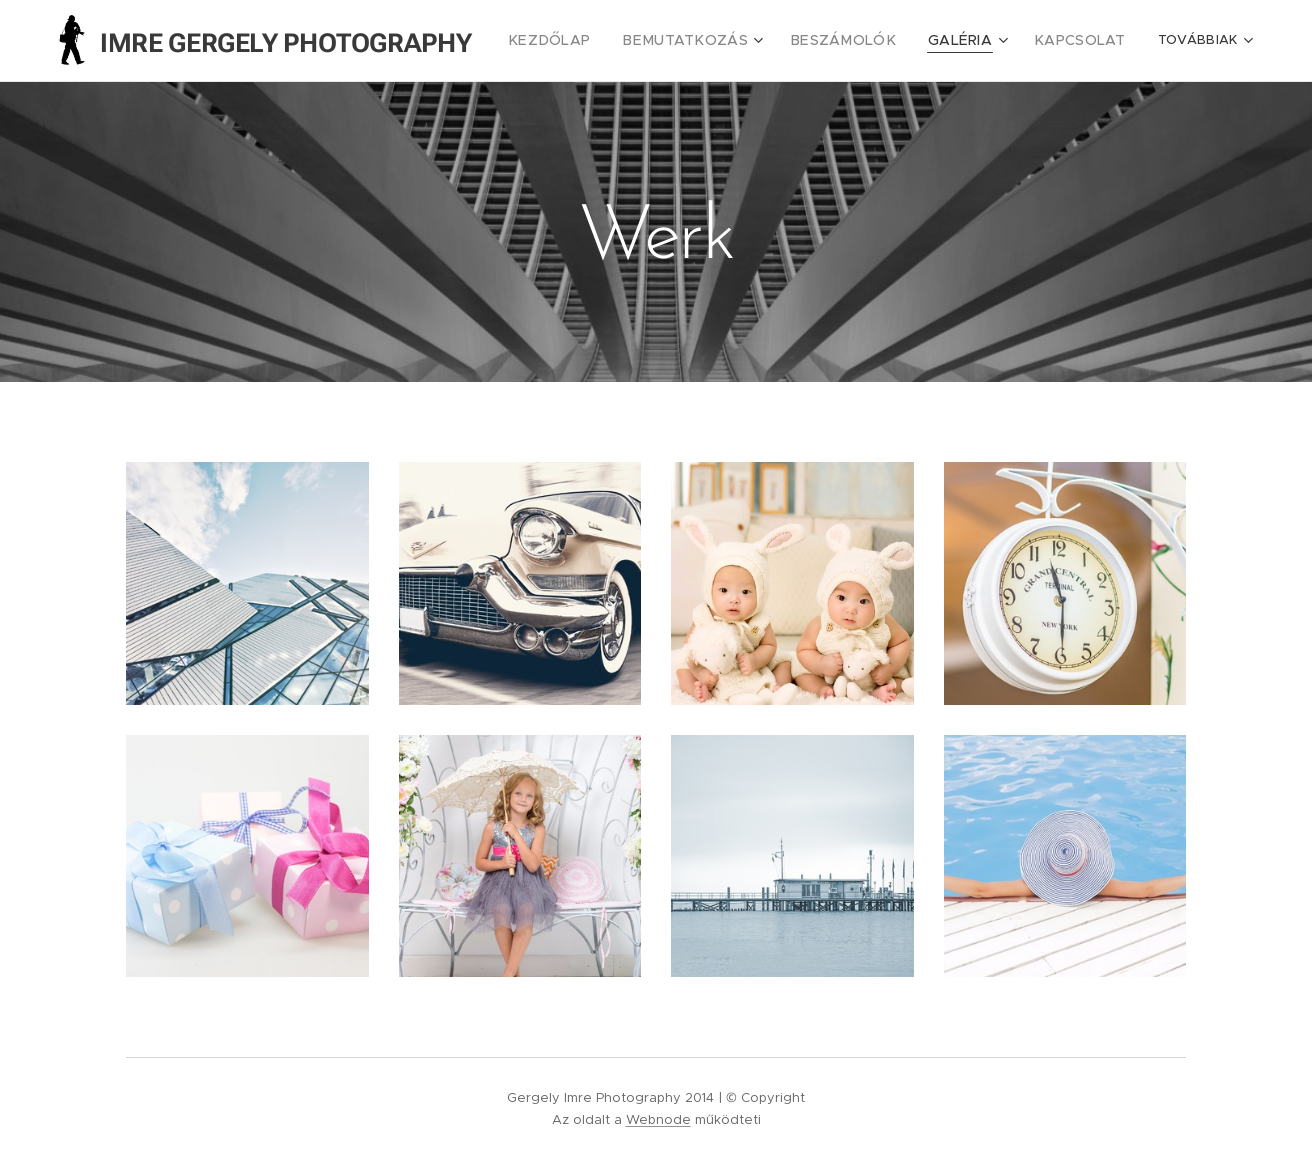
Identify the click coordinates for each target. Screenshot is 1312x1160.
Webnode (658, 1119)
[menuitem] (591, 41)
